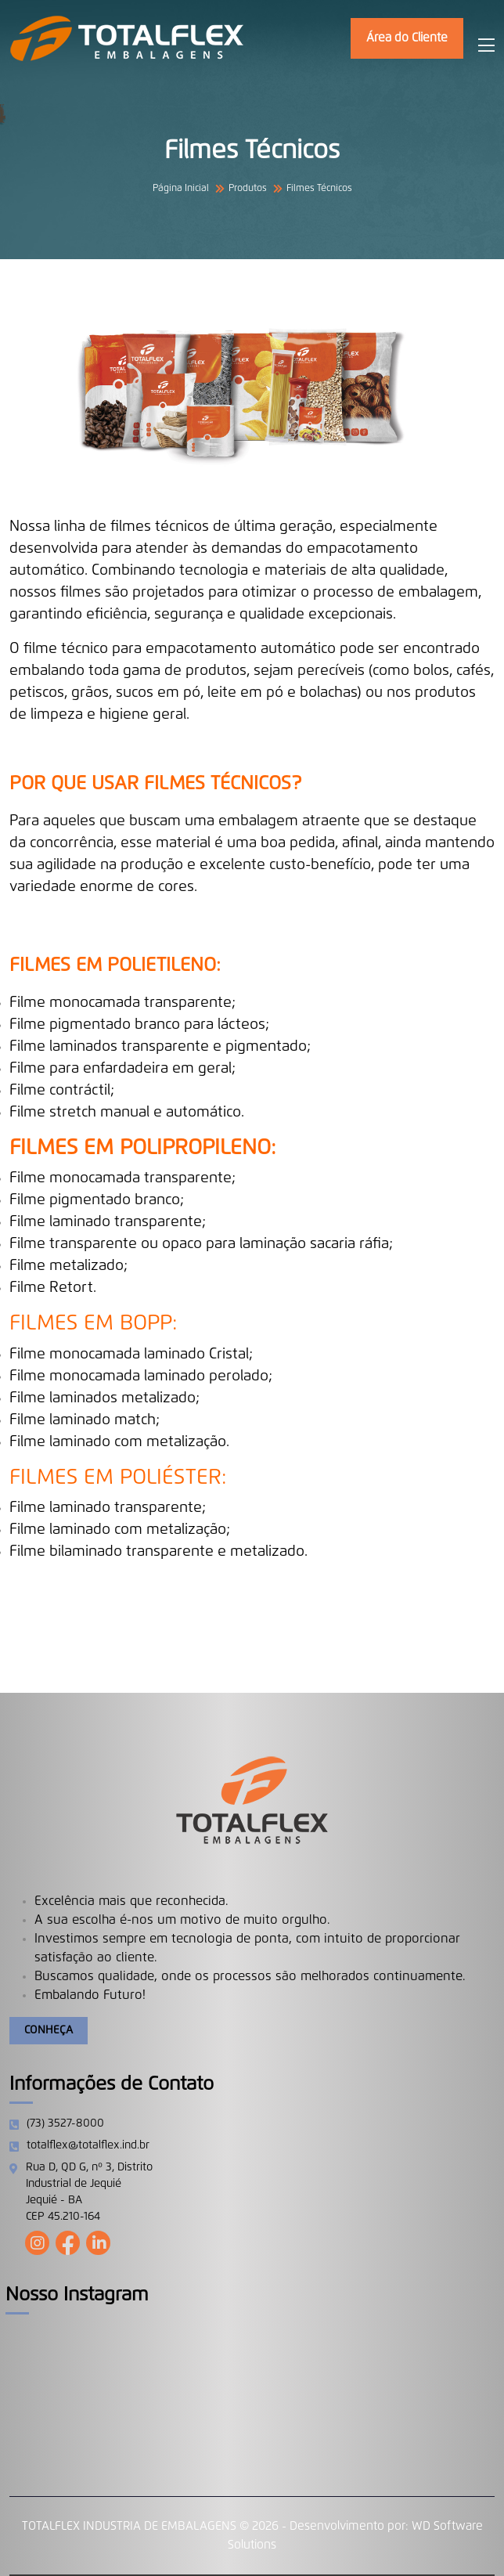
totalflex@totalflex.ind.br (88, 2145)
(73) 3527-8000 (65, 2123)
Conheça (48, 2030)
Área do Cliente (407, 38)
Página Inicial (181, 188)
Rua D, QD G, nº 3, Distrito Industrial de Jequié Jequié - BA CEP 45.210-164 (89, 2192)
